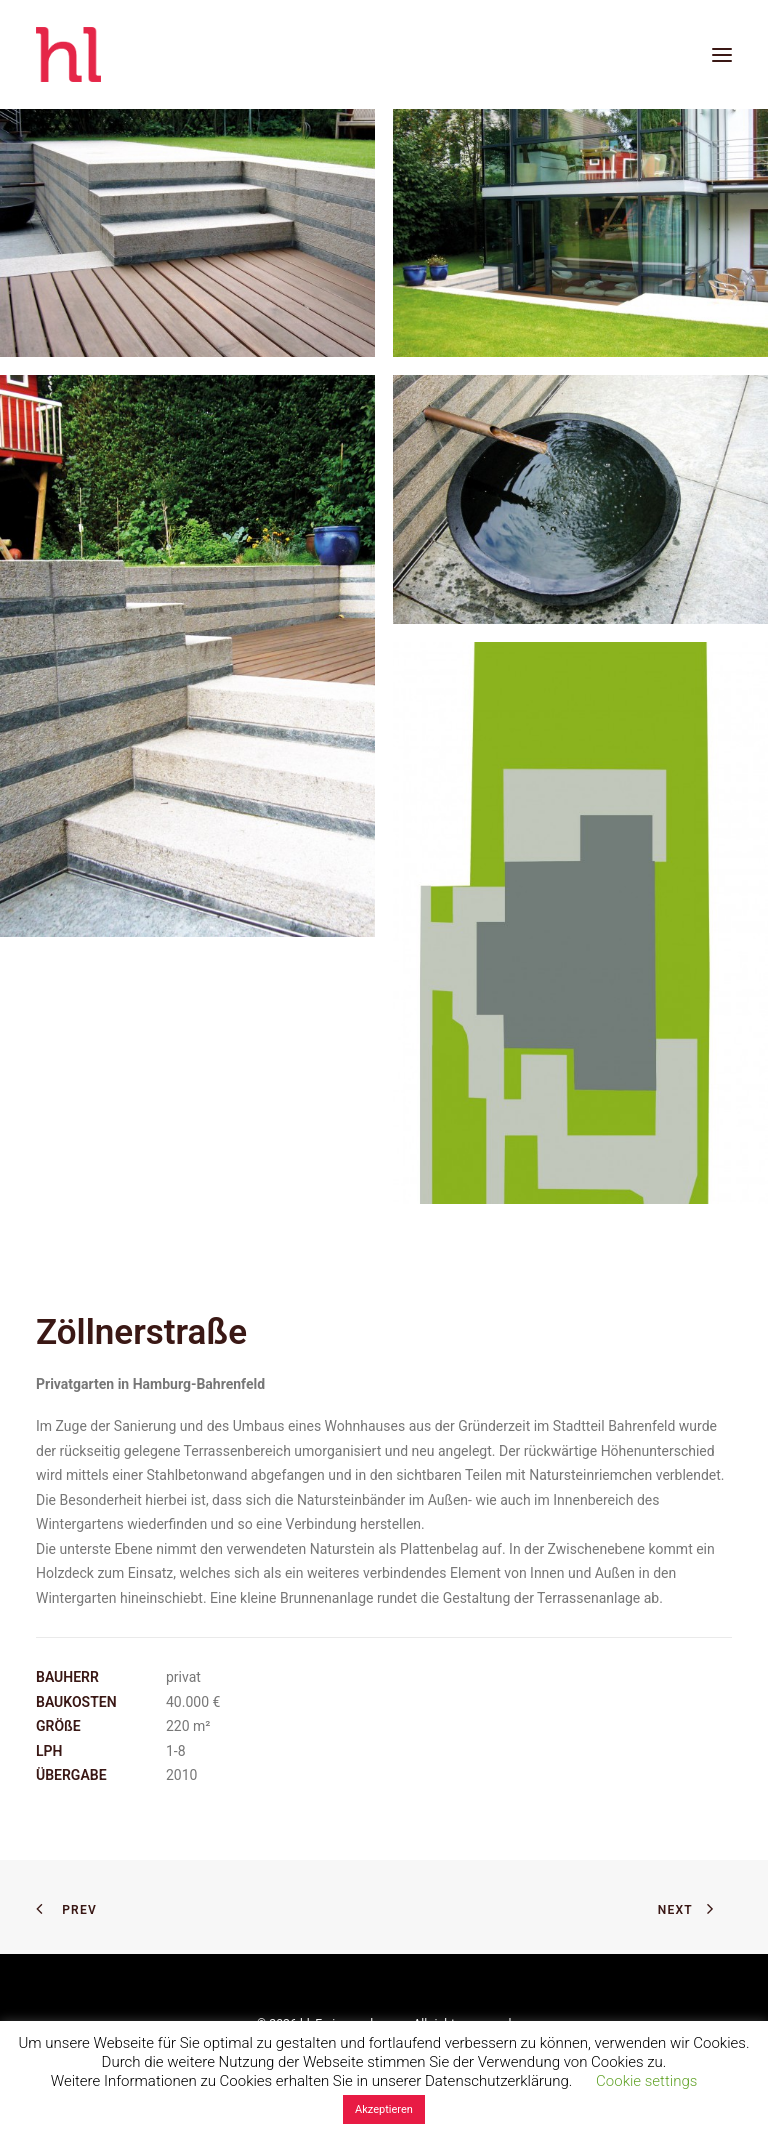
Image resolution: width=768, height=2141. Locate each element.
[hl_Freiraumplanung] (68, 54)
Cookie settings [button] (646, 2081)
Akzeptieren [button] (384, 2109)
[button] (722, 54)
